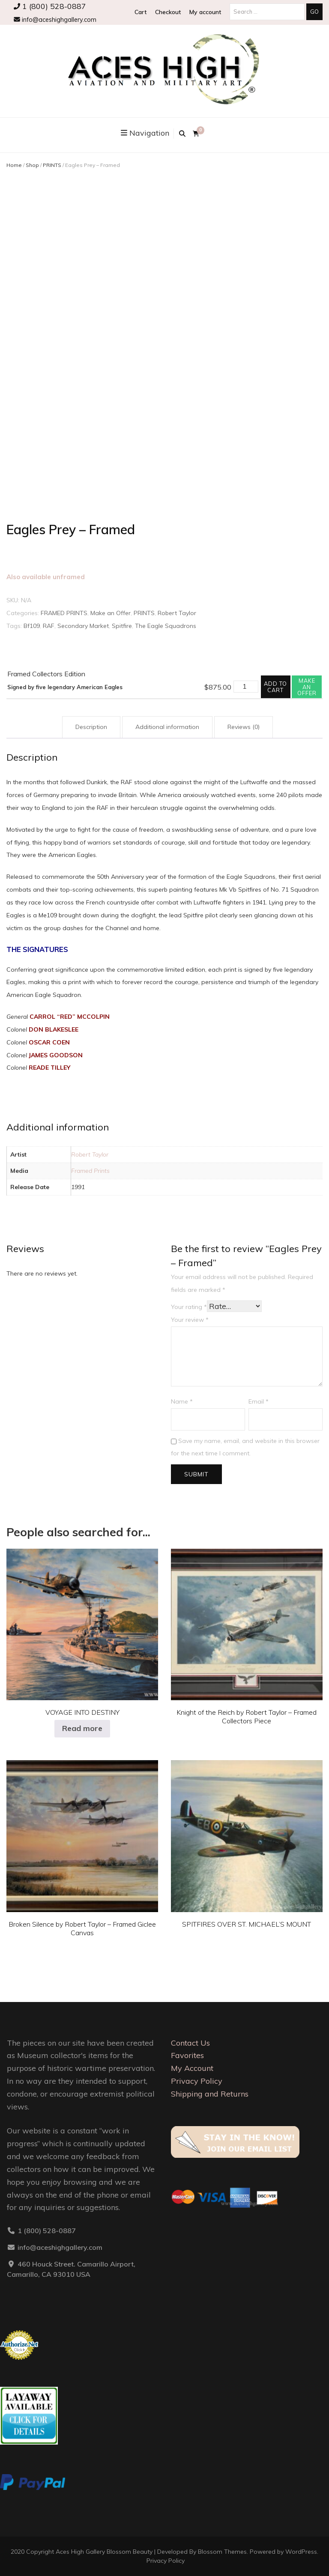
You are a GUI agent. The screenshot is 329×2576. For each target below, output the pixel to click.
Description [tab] (91, 727)
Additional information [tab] (167, 727)
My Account (192, 2068)
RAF (48, 626)
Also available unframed (45, 577)
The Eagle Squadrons (165, 626)
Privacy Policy (196, 2081)
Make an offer (307, 686)
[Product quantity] (245, 687)
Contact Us (190, 2043)
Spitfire (122, 626)
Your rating (189, 1307)
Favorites (187, 2055)
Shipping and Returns (209, 2094)
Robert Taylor (177, 613)
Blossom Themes (222, 2551)
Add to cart (275, 686)
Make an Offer (110, 613)
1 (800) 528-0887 (50, 6)
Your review (190, 1320)
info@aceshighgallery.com (55, 20)
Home (14, 165)
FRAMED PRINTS (64, 613)
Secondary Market (83, 626)
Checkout (168, 12)
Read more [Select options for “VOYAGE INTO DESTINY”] (82, 1728)
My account (205, 12)
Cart (141, 12)
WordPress (301, 2551)
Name (182, 1401)
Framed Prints (90, 1171)
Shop (32, 165)
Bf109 (32, 626)
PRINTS (52, 165)
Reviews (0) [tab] (243, 727)
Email (258, 1401)
